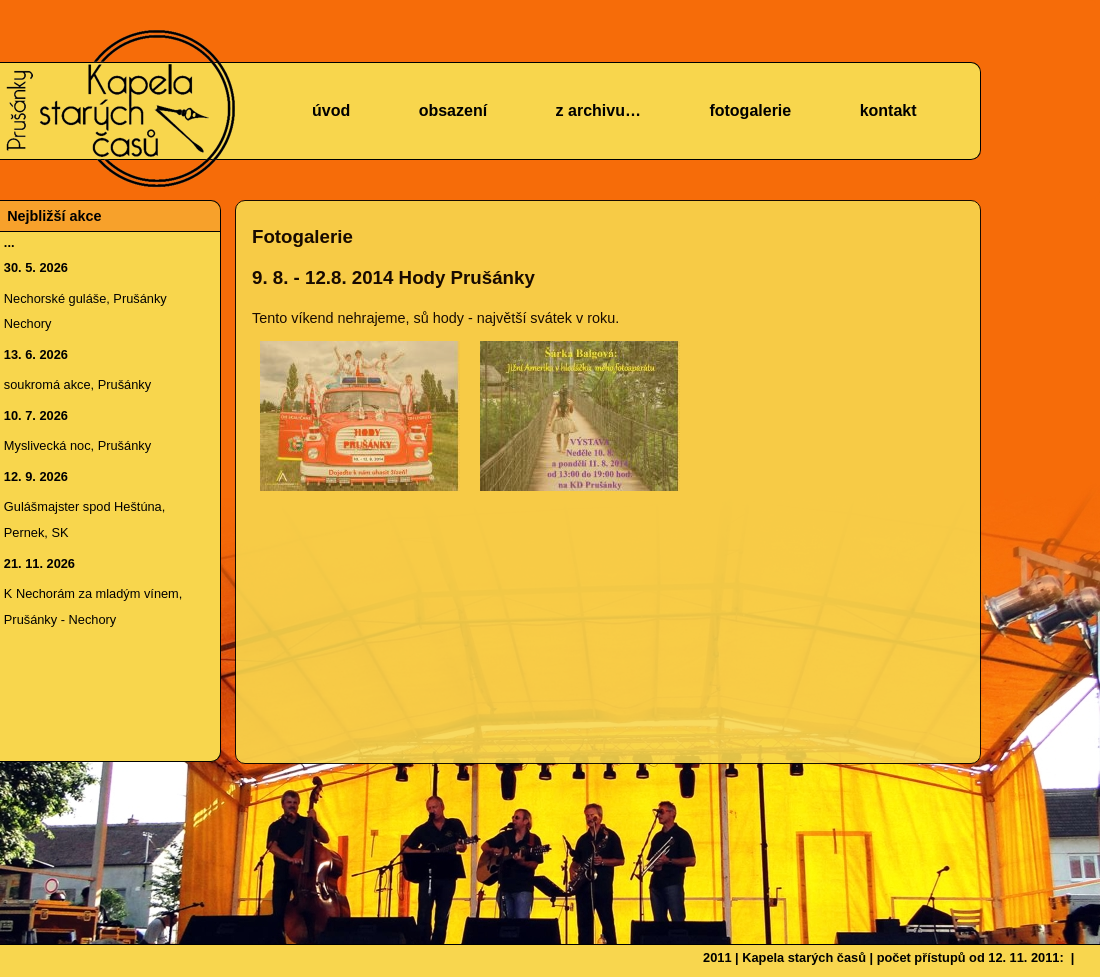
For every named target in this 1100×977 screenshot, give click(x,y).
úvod (331, 110)
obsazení (453, 110)
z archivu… (598, 110)
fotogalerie (750, 110)
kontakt (888, 110)
